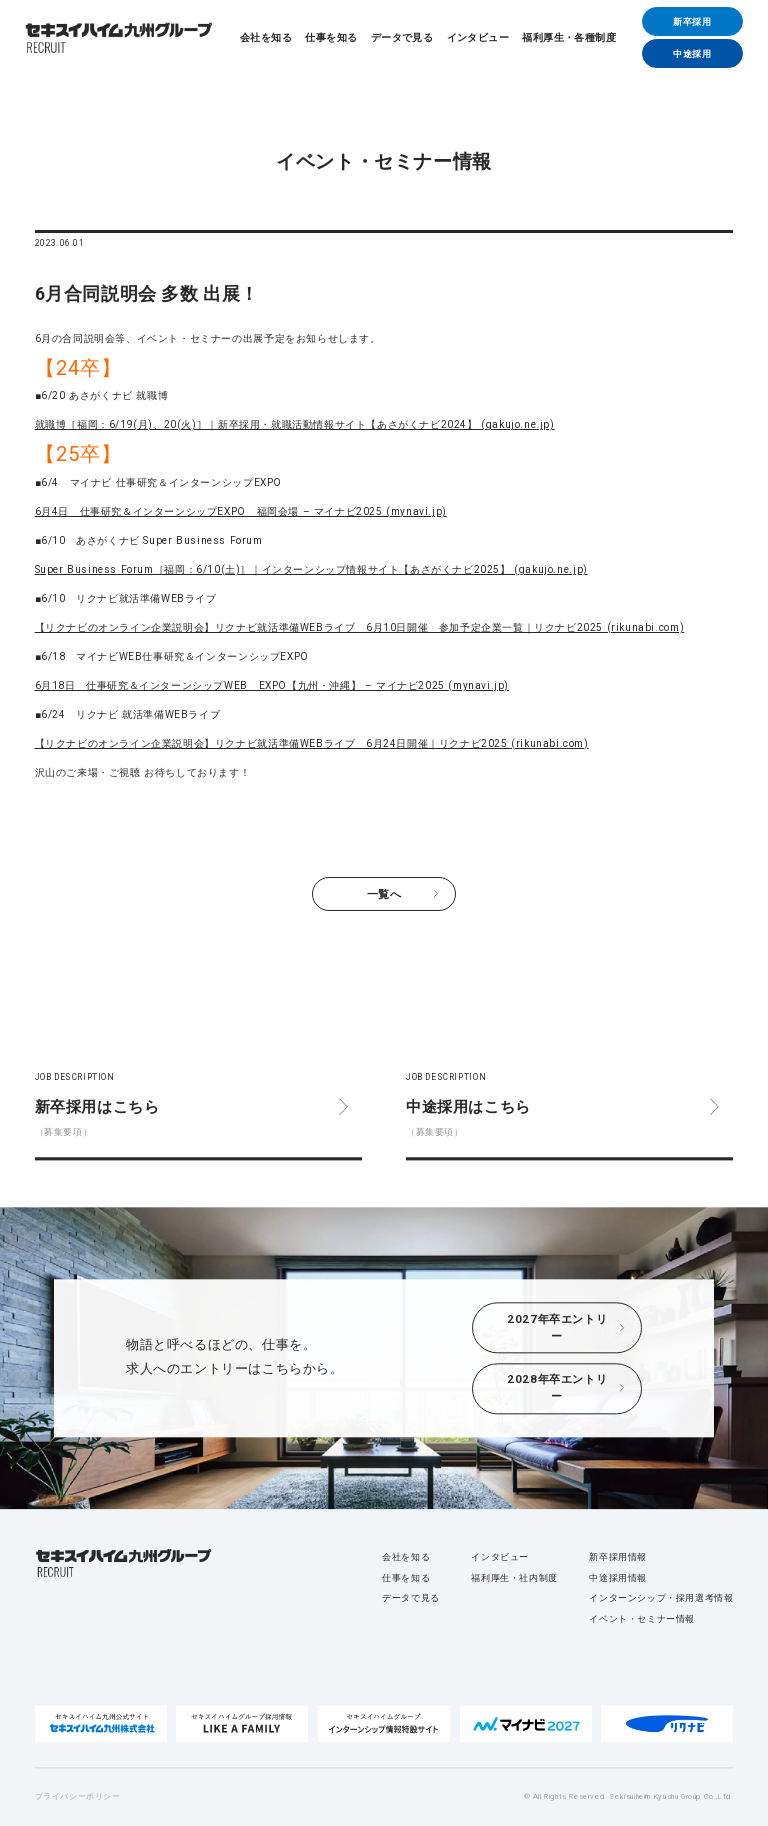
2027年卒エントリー (557, 1327)
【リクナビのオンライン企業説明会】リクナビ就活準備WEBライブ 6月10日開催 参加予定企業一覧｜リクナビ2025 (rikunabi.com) (360, 627)
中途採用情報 (618, 1577)
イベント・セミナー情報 (642, 1618)
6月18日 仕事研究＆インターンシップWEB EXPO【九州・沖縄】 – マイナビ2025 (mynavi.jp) (272, 685)
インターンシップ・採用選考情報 (661, 1598)
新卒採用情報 (618, 1556)
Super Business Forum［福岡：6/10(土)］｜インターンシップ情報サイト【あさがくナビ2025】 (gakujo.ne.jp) (311, 569)
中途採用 (692, 53)
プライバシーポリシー (78, 1797)
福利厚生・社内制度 (514, 1577)
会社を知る (266, 38)
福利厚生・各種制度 (569, 38)
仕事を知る (331, 38)
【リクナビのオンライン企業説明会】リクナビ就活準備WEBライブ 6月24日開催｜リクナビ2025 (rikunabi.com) (312, 743)
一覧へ (384, 894)
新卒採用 (692, 21)
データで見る (402, 38)
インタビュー (478, 38)
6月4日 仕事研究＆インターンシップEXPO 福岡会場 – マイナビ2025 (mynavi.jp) (241, 511)
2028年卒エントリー (557, 1388)
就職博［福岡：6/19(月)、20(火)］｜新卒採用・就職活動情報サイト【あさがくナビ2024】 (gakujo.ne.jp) (295, 424)
